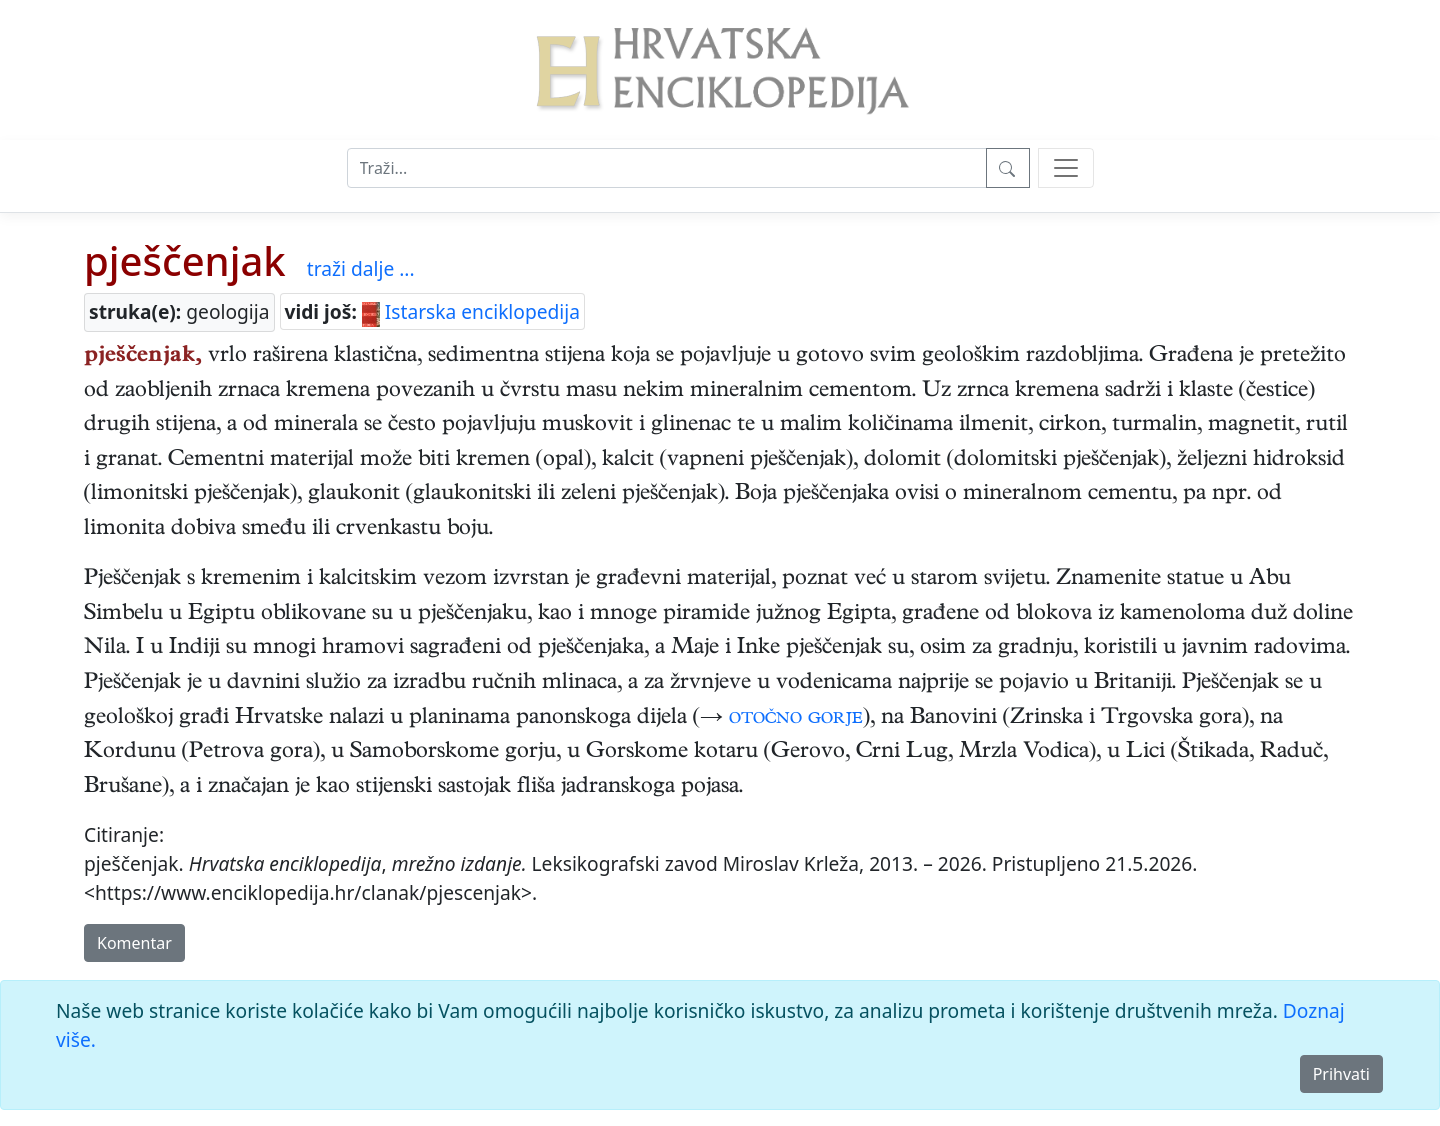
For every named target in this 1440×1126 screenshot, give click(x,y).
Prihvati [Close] (1341, 1074)
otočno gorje (796, 719)
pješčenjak (185, 260)
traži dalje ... (361, 268)
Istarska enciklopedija (471, 311)
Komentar (134, 943)
